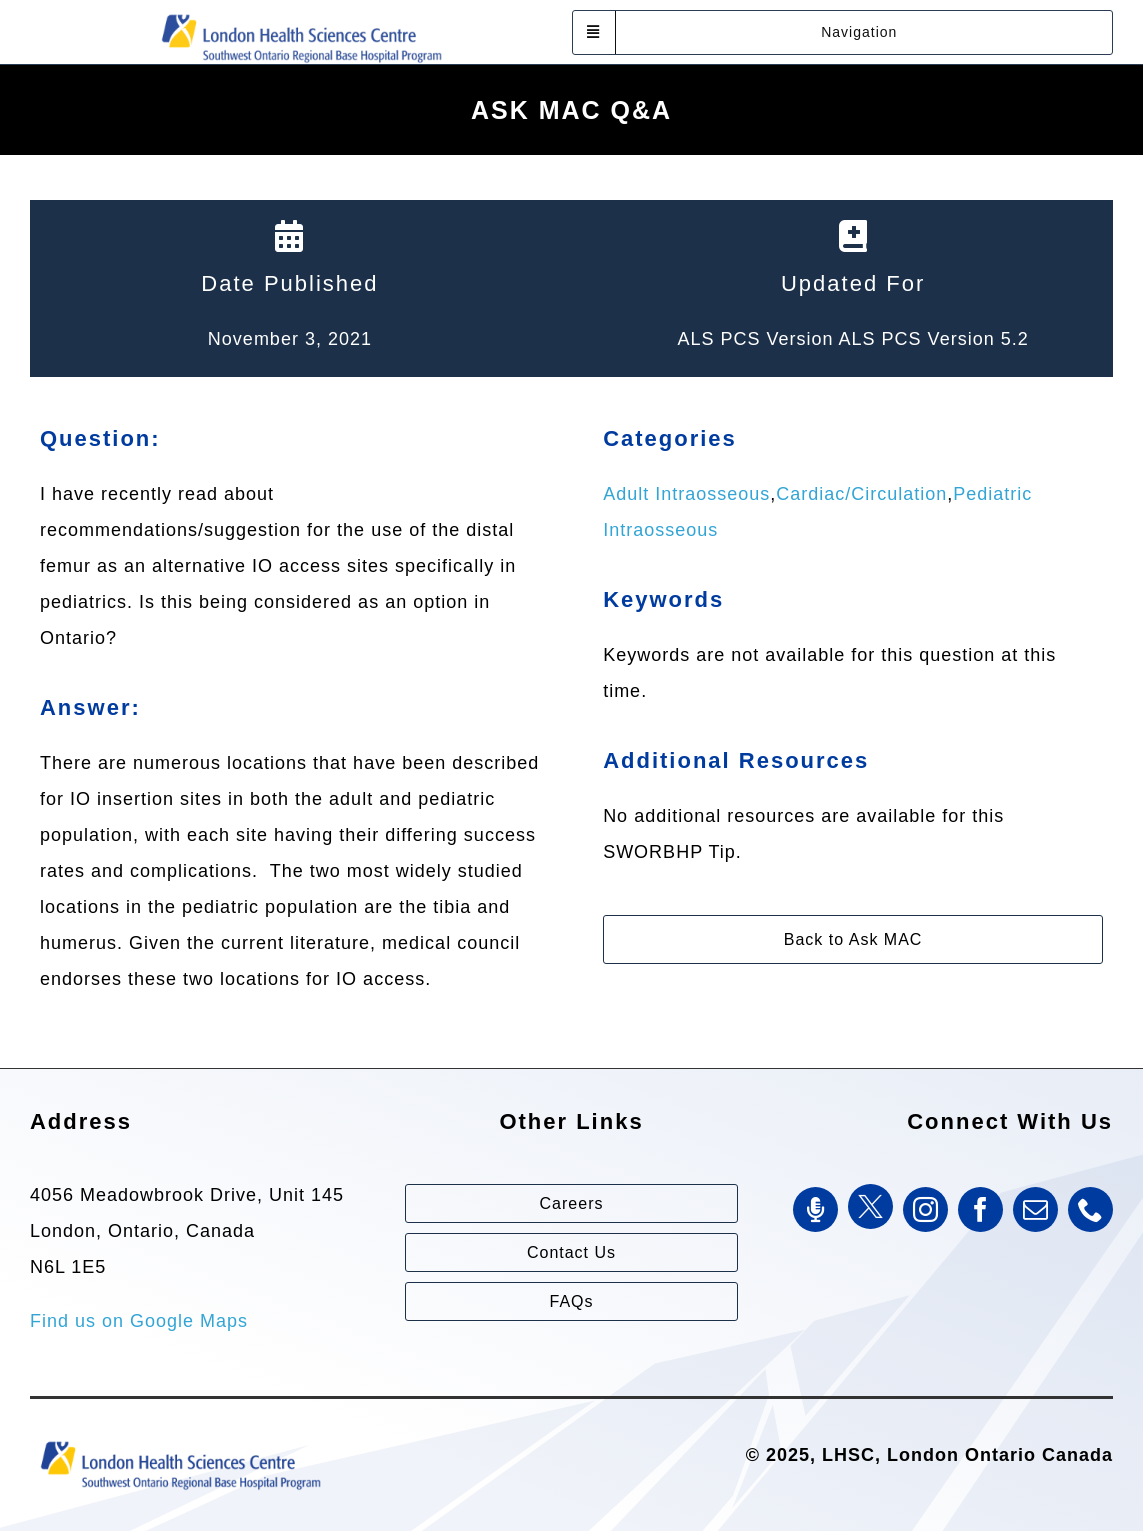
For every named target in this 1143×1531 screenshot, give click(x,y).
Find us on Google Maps (139, 1321)
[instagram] (925, 1209)
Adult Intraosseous (686, 494)
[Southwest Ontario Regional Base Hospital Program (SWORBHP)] (301, 13)
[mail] (1035, 1209)
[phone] (1090, 1209)
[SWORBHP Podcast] (815, 1209)
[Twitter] (870, 1206)
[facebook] (980, 1209)
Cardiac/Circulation (861, 494)
